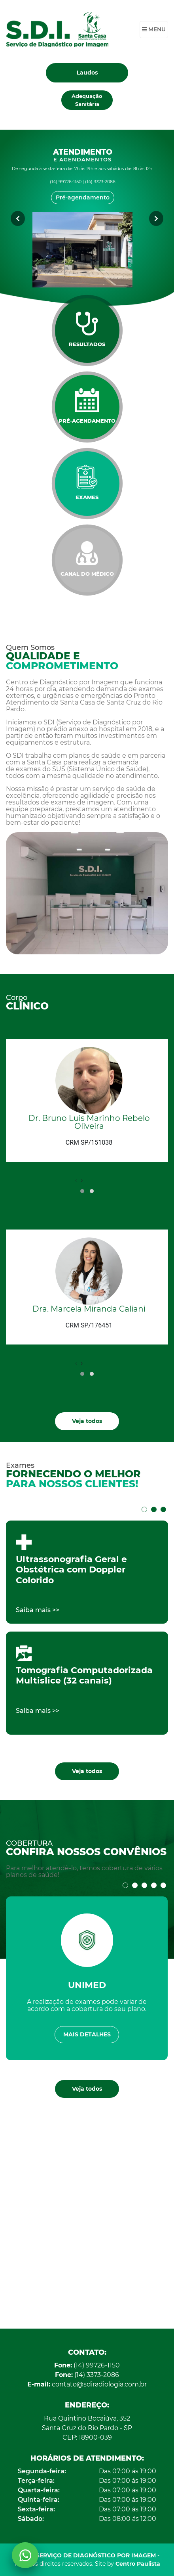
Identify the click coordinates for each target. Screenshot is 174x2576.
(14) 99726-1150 (87, 2365)
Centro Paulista (137, 2563)
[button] (82, 1191)
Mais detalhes (87, 2034)
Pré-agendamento (83, 197)
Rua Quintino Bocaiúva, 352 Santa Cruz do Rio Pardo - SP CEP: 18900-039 (87, 2428)
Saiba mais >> (37, 1610)
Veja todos (87, 1421)
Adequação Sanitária (87, 100)
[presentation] (76, 1180)
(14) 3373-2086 (87, 2375)
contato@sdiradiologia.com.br (87, 2384)
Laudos (87, 72)
